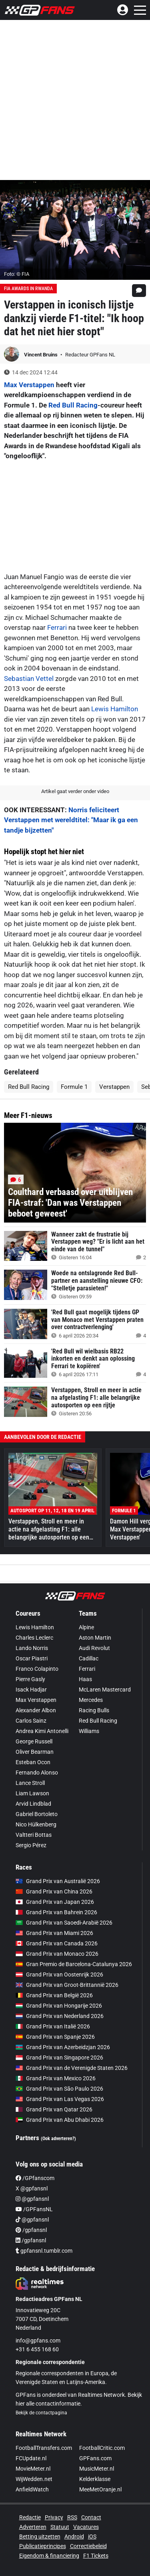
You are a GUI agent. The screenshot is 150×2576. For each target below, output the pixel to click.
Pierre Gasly (30, 1679)
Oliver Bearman (35, 1752)
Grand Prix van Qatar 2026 (54, 2109)
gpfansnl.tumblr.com (44, 2251)
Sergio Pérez (31, 1845)
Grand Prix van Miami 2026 (54, 1933)
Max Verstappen (29, 385)
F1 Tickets (95, 2555)
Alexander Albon (36, 1710)
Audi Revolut (94, 1648)
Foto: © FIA (16, 274)
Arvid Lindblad (33, 1803)
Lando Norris (32, 1648)
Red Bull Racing (73, 405)
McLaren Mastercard (105, 1689)
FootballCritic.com (102, 2448)
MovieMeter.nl (33, 2468)
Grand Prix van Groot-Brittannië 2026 (67, 1985)
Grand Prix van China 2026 (54, 1891)
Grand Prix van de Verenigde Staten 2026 (72, 2068)
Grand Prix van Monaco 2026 (57, 1954)
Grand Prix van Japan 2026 (55, 1902)
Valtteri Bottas (34, 1835)
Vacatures (86, 2527)
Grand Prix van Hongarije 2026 (59, 2005)
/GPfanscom (35, 2178)
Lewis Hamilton (114, 709)
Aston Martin (95, 1637)
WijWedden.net (34, 2479)
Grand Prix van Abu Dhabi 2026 (60, 2120)
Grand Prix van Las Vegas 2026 (60, 2099)
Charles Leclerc (34, 1637)
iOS (92, 2536)
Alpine (86, 1627)
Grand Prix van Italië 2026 (53, 2026)
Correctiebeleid (88, 2546)
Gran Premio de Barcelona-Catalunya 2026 (74, 1964)
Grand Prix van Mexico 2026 (56, 2078)
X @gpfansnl (32, 2188)
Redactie (30, 2517)
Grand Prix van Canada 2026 (57, 1943)
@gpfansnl (32, 2199)
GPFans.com (95, 2458)
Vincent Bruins (41, 355)
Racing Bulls (94, 1710)
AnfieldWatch (32, 2489)
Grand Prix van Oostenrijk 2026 (59, 1974)
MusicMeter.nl (96, 2468)
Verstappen (114, 1086)
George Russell (34, 1741)
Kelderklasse (94, 2479)
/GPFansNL (34, 2209)
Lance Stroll (30, 1783)
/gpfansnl (31, 2230)
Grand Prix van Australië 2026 (58, 1881)
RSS (72, 2517)
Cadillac (88, 1658)
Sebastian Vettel (29, 679)
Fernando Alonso (37, 1772)
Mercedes (91, 1700)
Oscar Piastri (32, 1658)
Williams (89, 1731)
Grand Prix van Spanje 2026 (55, 2037)
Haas (85, 1679)
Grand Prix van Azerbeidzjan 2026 (63, 2047)
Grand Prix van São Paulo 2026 (59, 2088)
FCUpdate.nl (31, 2458)
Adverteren (32, 2527)
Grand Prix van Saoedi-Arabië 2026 (64, 1922)
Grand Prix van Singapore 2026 (59, 2057)
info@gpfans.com (38, 2340)
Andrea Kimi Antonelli (42, 1731)
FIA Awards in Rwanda (28, 288)
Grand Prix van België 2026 (54, 1995)
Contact (91, 2517)
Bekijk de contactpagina (41, 2413)
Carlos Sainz (31, 1720)
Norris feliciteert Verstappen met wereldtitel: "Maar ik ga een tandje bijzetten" (71, 820)
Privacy (54, 2517)
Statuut (59, 2527)
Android (74, 2536)
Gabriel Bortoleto (37, 1814)
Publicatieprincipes (42, 2546)
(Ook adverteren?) (58, 2138)
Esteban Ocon (33, 1762)
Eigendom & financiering (49, 2555)
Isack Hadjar (31, 1689)
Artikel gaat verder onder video (75, 791)
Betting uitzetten (39, 2536)
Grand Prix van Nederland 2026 (60, 2016)
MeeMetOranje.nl (100, 2489)
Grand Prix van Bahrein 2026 (56, 1912)
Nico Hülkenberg (36, 1824)
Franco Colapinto (37, 1669)
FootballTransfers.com (44, 2448)
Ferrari (57, 627)
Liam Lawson (32, 1793)
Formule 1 (74, 1086)
